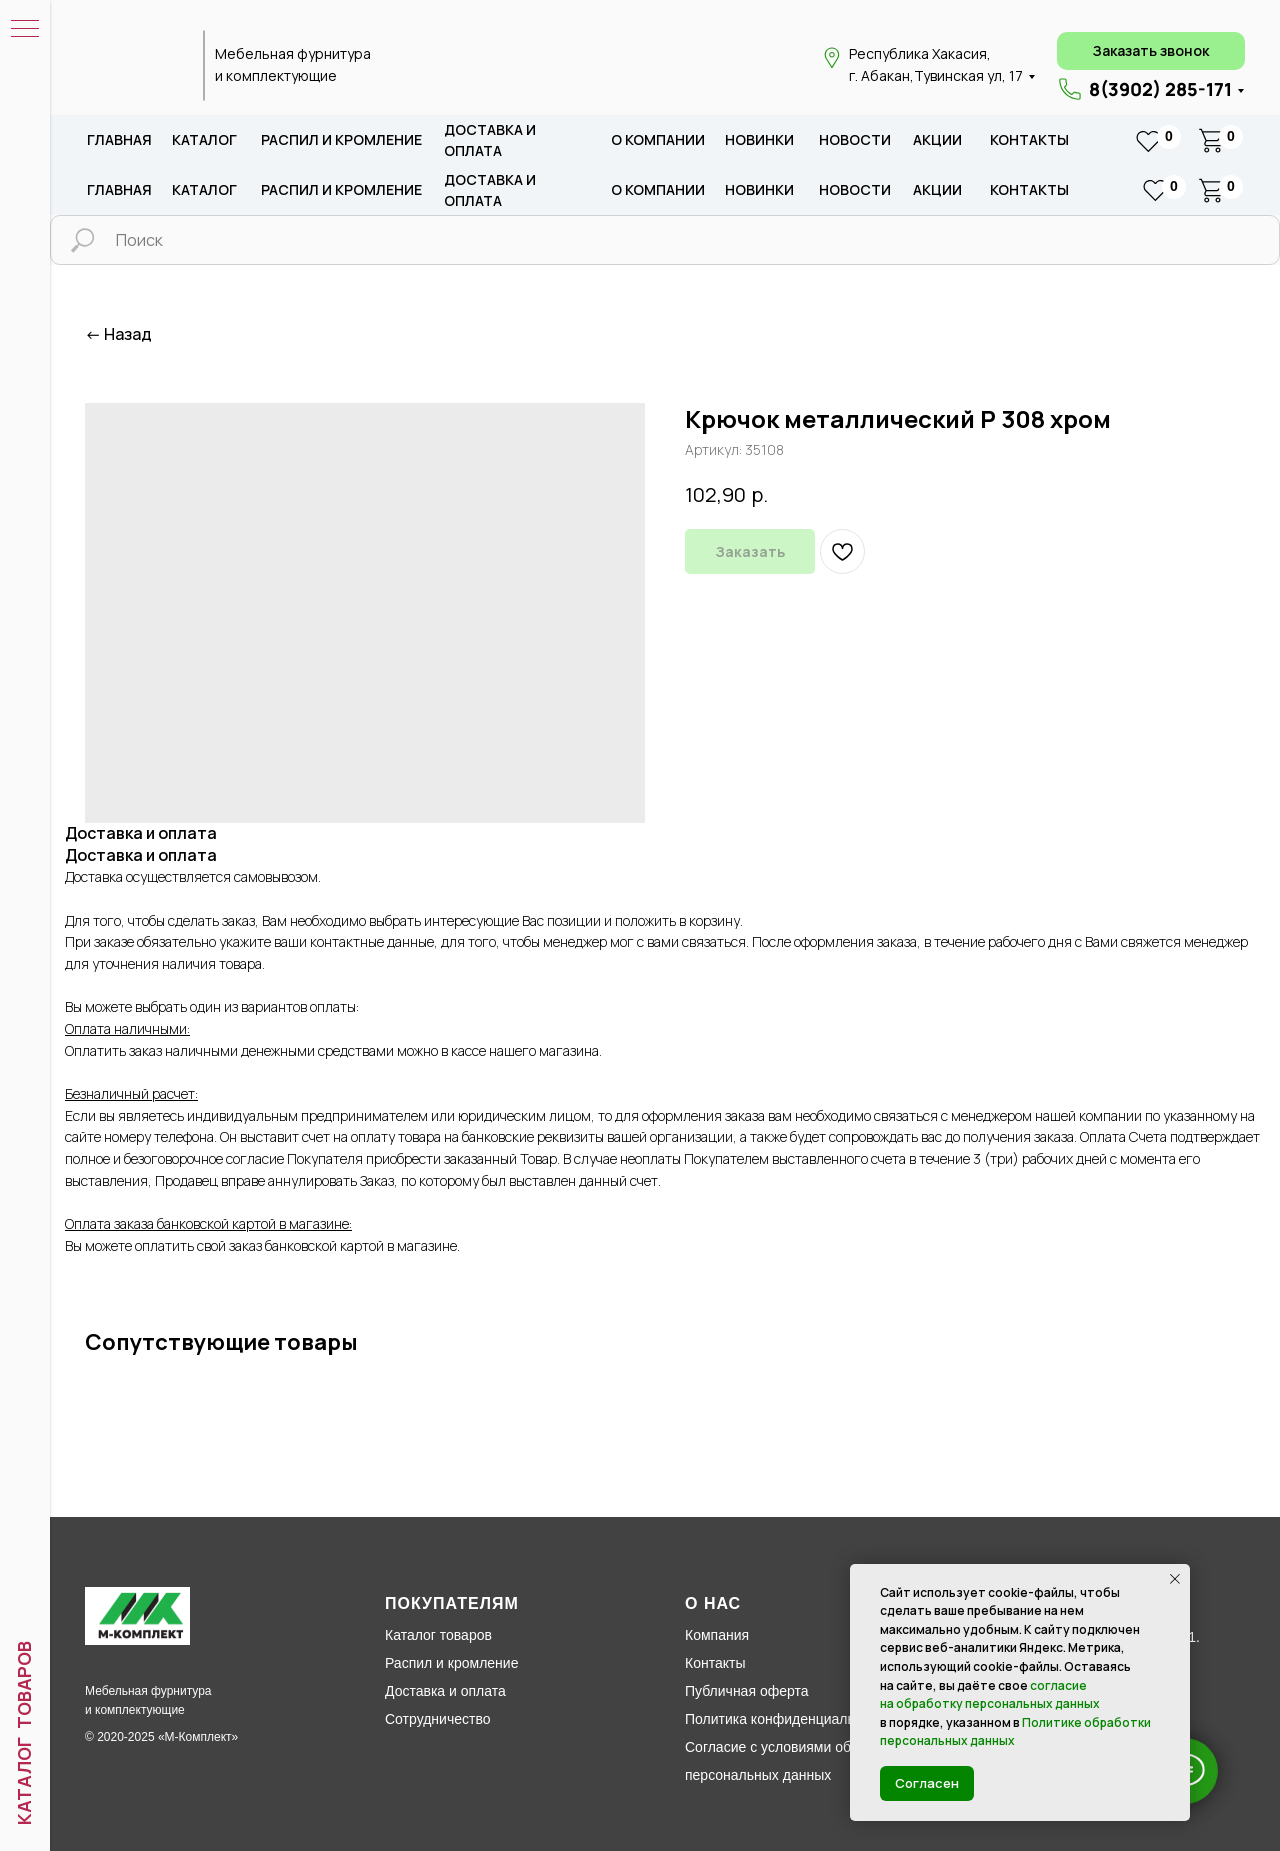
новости (855, 139)
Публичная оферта (747, 1691)
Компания (717, 1635)
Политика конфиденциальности (788, 1719)
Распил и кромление (451, 1663)
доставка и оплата (490, 140)
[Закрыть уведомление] (1175, 1579)
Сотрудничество (437, 1719)
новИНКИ (759, 139)
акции (937, 139)
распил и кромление (341, 139)
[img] (133, 66)
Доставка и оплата (445, 1691)
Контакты (1029, 139)
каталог (204, 139)
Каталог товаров (438, 1635)
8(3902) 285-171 (1160, 89)
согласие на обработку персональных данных (990, 1695)
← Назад (118, 334)
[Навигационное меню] (25, 30)
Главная (119, 139)
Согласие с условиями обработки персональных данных (793, 1761)
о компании (658, 139)
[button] (1151, 51)
